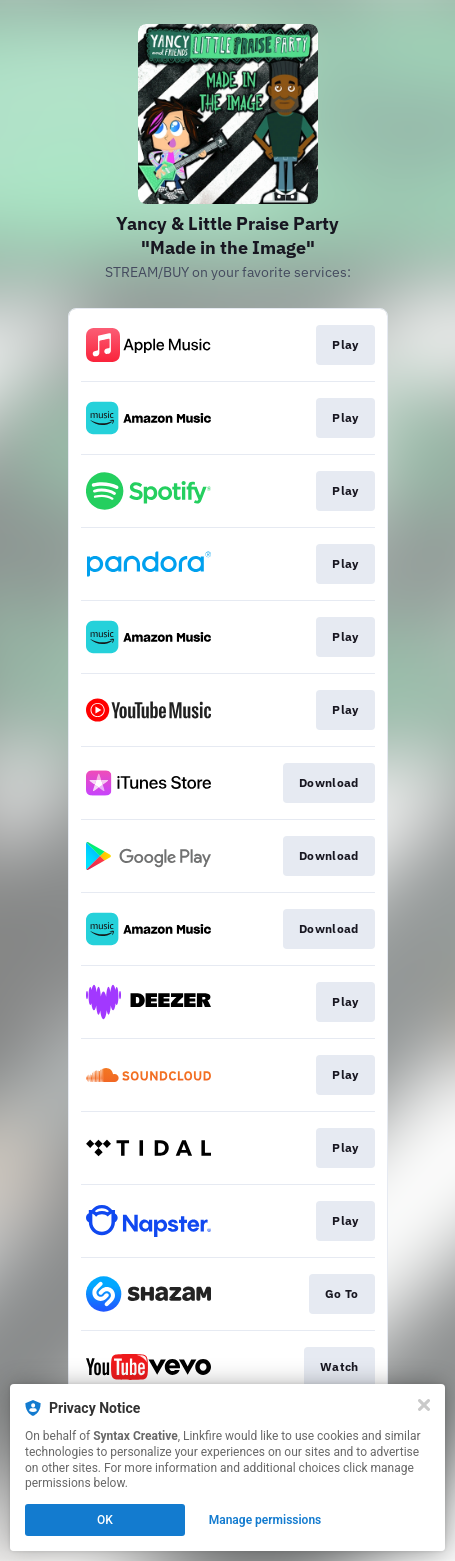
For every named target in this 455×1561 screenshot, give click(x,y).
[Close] (424, 1405)
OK (105, 1520)
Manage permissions (265, 1520)
